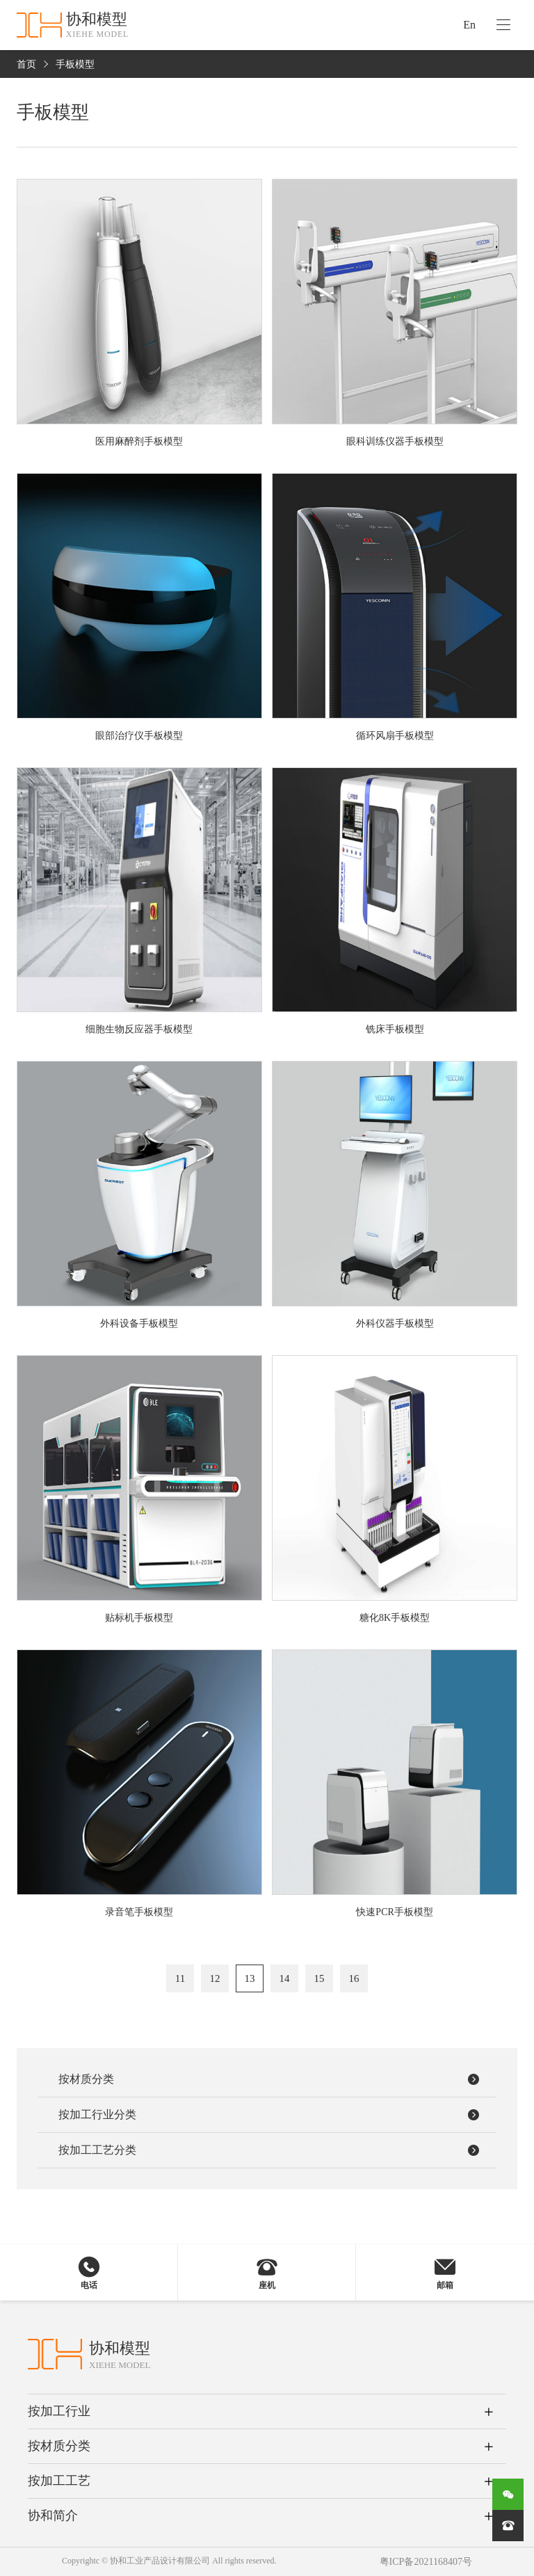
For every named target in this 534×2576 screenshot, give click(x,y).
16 (354, 1978)
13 (250, 1978)
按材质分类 (59, 2446)
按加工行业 (59, 2411)
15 (319, 1978)
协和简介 (53, 2515)
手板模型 (75, 64)
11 (180, 1978)
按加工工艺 (59, 2481)
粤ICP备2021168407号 (426, 2562)
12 (215, 1978)
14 (285, 1978)
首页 (26, 64)
